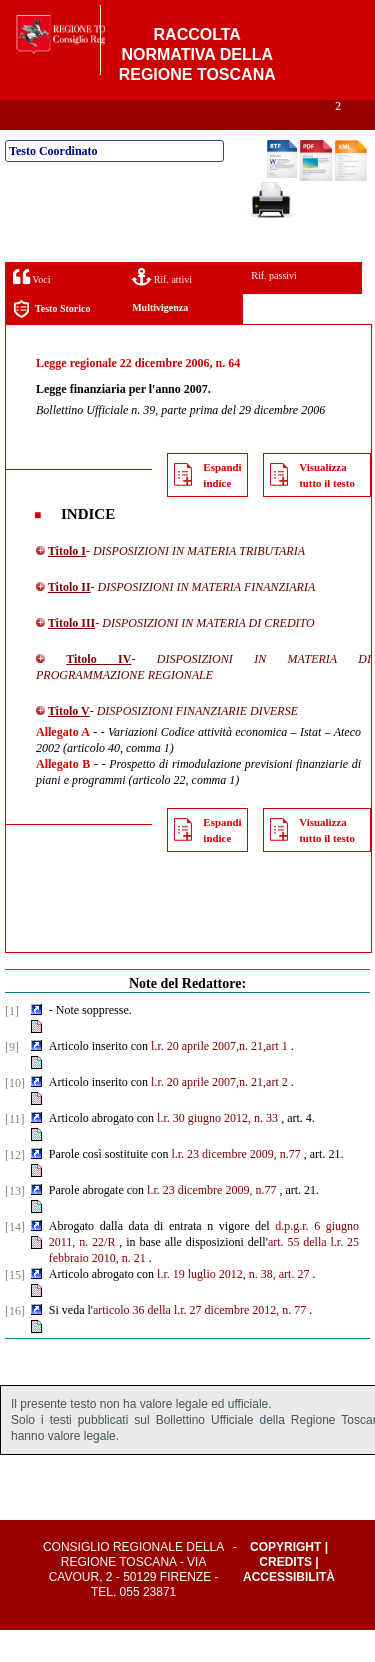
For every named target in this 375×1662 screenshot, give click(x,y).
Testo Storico (51, 341)
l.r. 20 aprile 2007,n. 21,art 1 (219, 1078)
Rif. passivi (274, 307)
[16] (15, 1343)
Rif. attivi (162, 308)
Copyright (285, 1579)
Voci (31, 308)
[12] (15, 1187)
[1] (12, 1043)
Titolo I (67, 583)
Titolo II (69, 619)
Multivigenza (160, 339)
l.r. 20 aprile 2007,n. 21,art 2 (219, 1114)
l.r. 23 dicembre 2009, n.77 (235, 1186)
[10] (15, 1115)
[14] (15, 1259)
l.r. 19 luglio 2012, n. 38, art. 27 (233, 1306)
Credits (285, 1594)
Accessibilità (289, 1609)
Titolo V (69, 743)
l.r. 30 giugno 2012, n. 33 (217, 1150)
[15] (15, 1307)
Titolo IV (98, 691)
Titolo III (71, 655)
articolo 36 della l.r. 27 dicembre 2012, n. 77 (199, 1342)
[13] (15, 1223)
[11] (15, 1151)
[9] (12, 1079)
